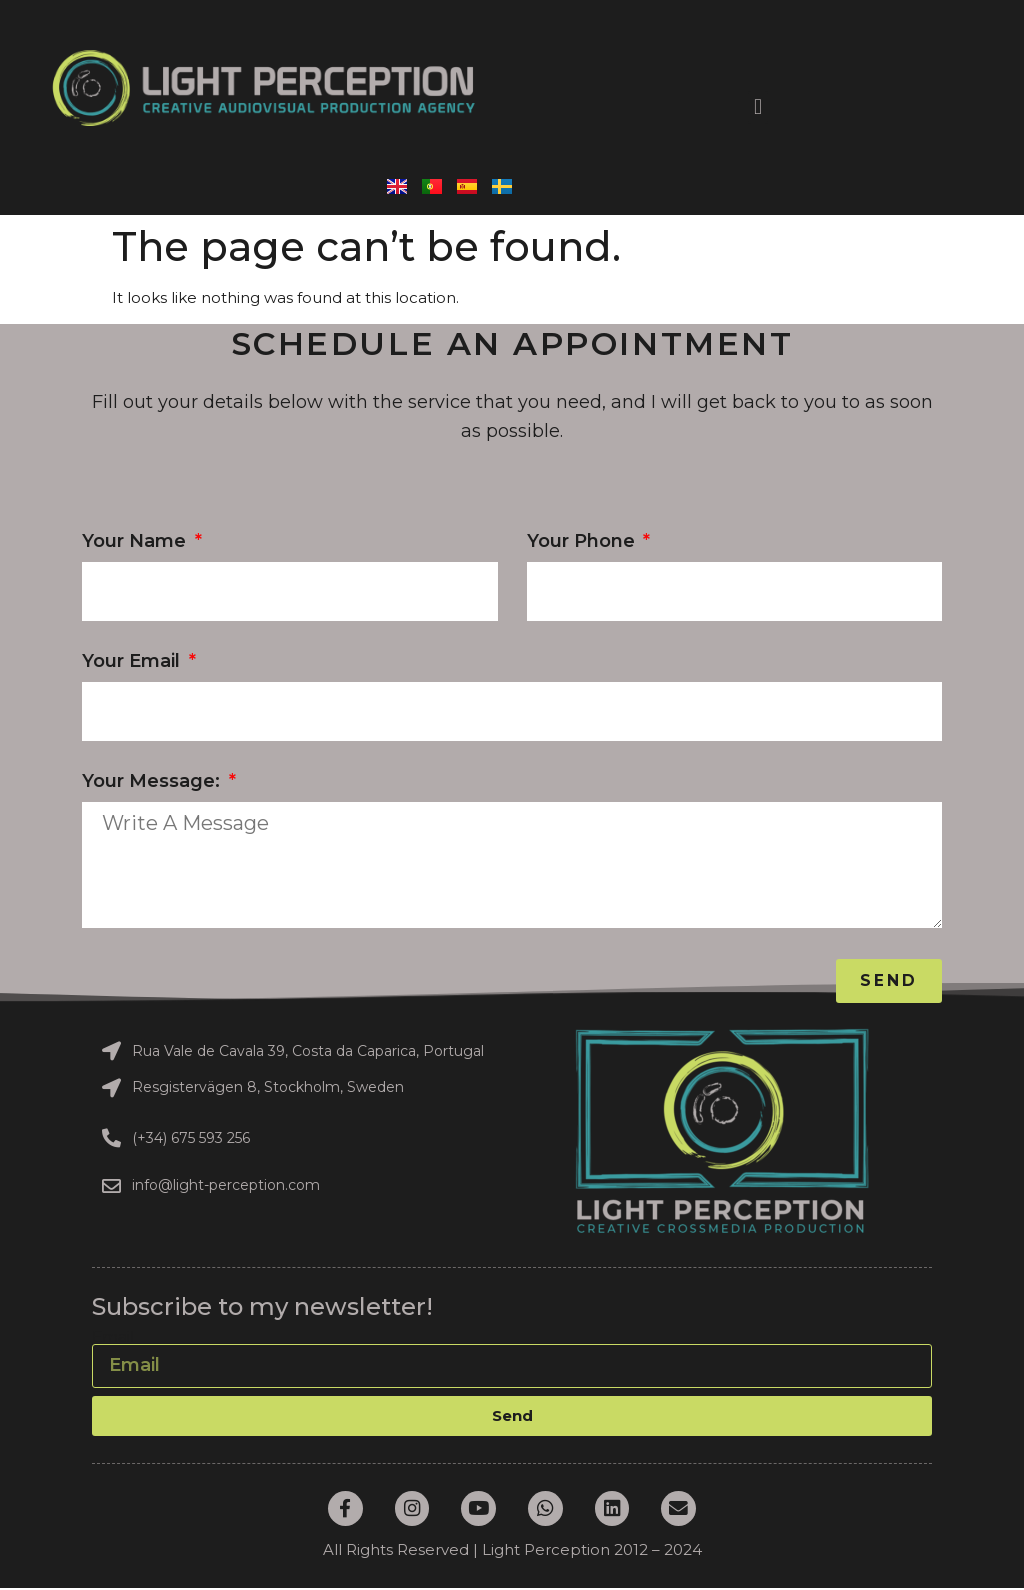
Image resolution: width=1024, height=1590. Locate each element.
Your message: (153, 782)
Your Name (136, 542)
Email (113, 1336)
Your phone (583, 542)
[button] (757, 107)
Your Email (133, 662)
